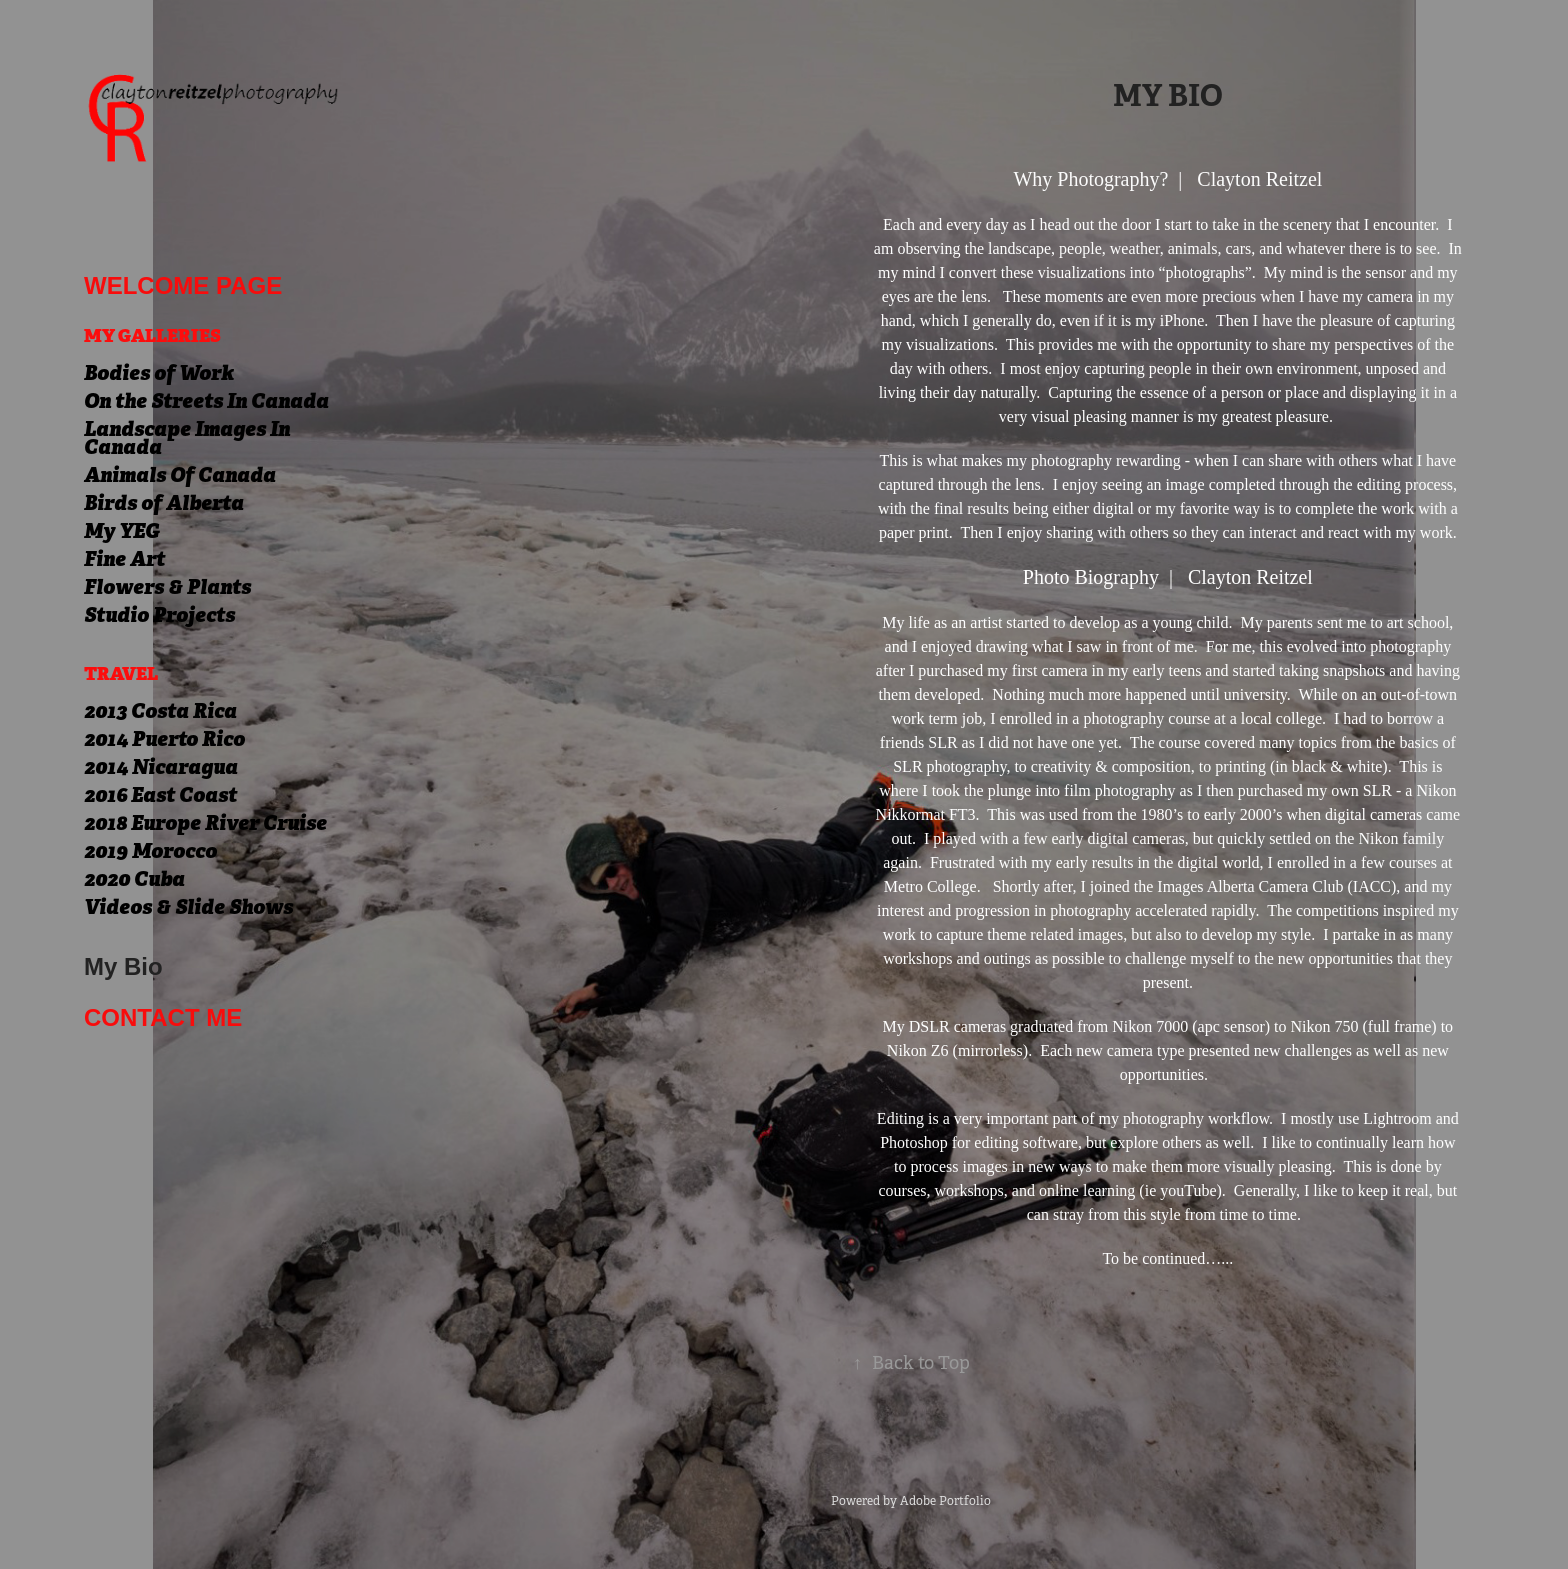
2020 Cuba (134, 879)
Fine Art (124, 559)
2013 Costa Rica (160, 711)
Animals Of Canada (180, 475)
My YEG (121, 531)
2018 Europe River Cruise (205, 823)
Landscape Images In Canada (187, 438)
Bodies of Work (159, 373)
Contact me (163, 1017)
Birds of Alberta (164, 503)
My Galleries (152, 336)
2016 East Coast (160, 795)
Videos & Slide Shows (188, 907)
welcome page (183, 285)
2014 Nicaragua (161, 767)
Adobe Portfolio (945, 1501)
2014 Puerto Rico (164, 739)
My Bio (123, 966)
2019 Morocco (150, 851)
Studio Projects (159, 615)
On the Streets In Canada (206, 401)
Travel (121, 674)
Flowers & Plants (167, 587)
